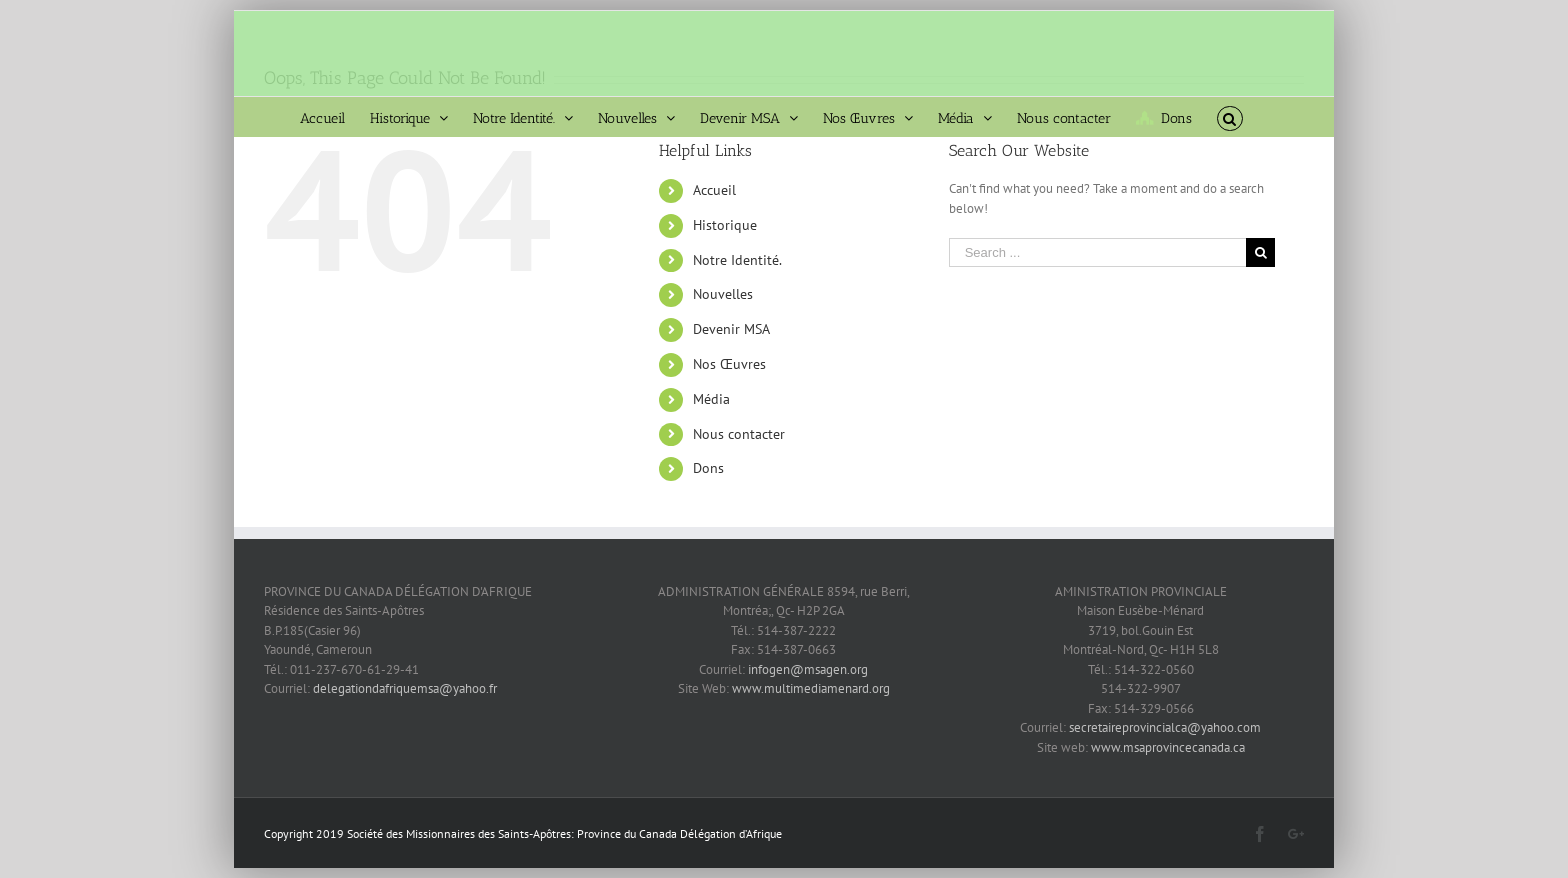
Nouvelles (723, 294)
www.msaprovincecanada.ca (1168, 747)
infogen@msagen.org (808, 669)
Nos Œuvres (729, 364)
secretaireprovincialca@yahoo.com (1165, 727)
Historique (725, 225)
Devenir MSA (731, 329)
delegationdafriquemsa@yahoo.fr (403, 688)
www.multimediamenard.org (811, 688)
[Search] (1230, 117)
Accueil (714, 190)
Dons (708, 468)
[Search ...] (1098, 252)
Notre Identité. (737, 260)
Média (711, 399)
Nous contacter (739, 434)
